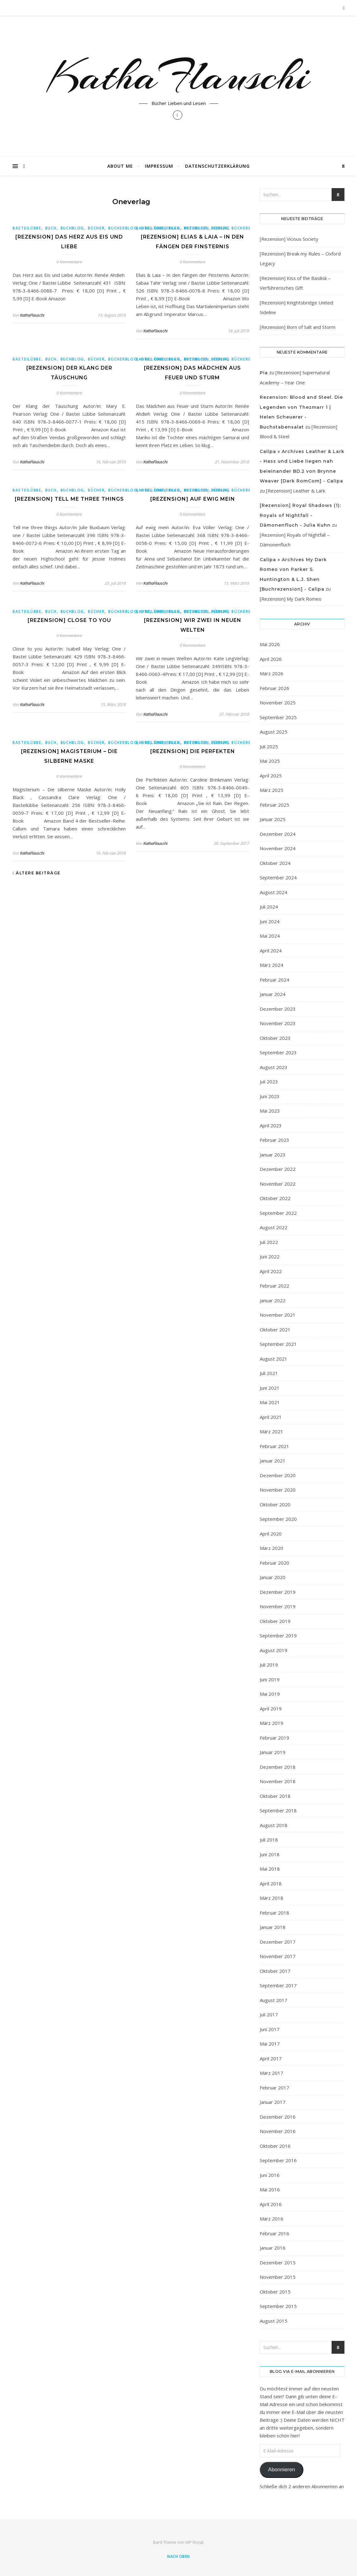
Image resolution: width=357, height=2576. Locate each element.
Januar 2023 (272, 1154)
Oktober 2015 (275, 2292)
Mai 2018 (270, 1869)
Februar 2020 (274, 1563)
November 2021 (278, 1315)
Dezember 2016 (278, 2117)
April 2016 (271, 2204)
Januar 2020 (272, 1577)
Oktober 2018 (275, 1796)
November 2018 (278, 1781)
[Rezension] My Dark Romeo (291, 599)
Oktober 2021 (275, 1329)
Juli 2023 (269, 1081)
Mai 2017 (270, 2044)
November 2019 (278, 1606)
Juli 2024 (269, 906)
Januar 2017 (272, 2102)
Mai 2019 (270, 1694)
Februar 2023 (274, 1140)
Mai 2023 (270, 1111)
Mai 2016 (270, 2189)
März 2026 (271, 673)
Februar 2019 (274, 1738)
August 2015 (273, 2321)
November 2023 (278, 1023)
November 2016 (278, 2131)
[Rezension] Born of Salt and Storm (297, 327)
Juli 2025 (269, 746)
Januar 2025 (272, 819)
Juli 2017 (269, 2014)
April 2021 (271, 1417)
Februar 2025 (274, 805)
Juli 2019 (269, 1665)
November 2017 (278, 1956)
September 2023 (278, 1052)
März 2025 (271, 790)
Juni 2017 (270, 2029)
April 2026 (271, 659)
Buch (51, 228)
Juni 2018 (270, 1854)
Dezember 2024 (278, 834)
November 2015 (278, 2277)
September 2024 (278, 877)
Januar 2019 (272, 1752)
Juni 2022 (270, 1256)
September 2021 (278, 1344)
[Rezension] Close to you (69, 620)
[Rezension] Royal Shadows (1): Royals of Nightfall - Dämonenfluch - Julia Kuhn (300, 515)
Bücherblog (122, 228)
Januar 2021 (272, 1460)
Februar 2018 (274, 1913)
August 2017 (273, 2000)
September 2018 (278, 1810)
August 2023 (273, 1067)
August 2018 (273, 1825)
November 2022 (278, 1184)
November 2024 (278, 848)
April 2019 (271, 1708)
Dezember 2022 (278, 1169)
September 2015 (278, 2306)
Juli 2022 (269, 1242)
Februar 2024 (274, 980)
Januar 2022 (272, 1300)
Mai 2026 (270, 644)
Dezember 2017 (278, 1942)
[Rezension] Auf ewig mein (192, 499)
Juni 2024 (270, 921)
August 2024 (273, 892)
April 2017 (271, 2058)
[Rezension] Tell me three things (69, 499)
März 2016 (271, 2218)
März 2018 (271, 1898)
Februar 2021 (274, 1446)
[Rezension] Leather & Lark (295, 490)
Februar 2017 (274, 2087)
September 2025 (278, 717)
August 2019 (273, 1650)
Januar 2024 (272, 994)
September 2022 (278, 1213)
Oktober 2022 (275, 1198)
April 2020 (271, 1533)
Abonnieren (281, 2470)
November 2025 (278, 702)
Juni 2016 (270, 2175)
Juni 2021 (270, 1388)
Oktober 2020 (275, 1504)
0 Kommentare (69, 262)
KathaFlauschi (178, 75)
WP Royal (194, 2542)
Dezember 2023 (278, 1009)
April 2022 (271, 1271)
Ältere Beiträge (37, 873)
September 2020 (278, 1519)
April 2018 (271, 1883)
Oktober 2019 (275, 1621)
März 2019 (271, 1723)
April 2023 (271, 1125)
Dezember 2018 (278, 1767)
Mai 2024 (270, 936)
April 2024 (271, 950)
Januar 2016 (272, 2248)
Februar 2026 (274, 688)
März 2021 (271, 1431)
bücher (96, 228)
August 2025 (273, 732)
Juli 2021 (269, 1373)
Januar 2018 (272, 1927)
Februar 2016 (274, 2233)
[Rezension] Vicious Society (289, 239)
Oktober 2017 (275, 1971)
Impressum (159, 166)
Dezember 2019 (278, 1592)
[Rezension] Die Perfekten (192, 751)
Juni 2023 (270, 1096)
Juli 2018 (269, 1839)
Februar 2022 (274, 1286)
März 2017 (271, 2073)
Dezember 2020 (278, 1475)
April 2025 (271, 775)
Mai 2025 (270, 761)
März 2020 (271, 1548)
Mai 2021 (270, 1402)
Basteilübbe (27, 228)
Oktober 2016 (275, 2146)
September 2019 (278, 1635)
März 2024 (271, 965)
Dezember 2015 (278, 2262)
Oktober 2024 (275, 863)
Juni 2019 (270, 1679)
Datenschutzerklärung (217, 166)
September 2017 (278, 1985)
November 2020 (278, 1490)
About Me (120, 166)
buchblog (72, 228)
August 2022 (273, 1227)
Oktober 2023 (275, 1038)
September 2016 (278, 2160)
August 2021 (273, 1359)
